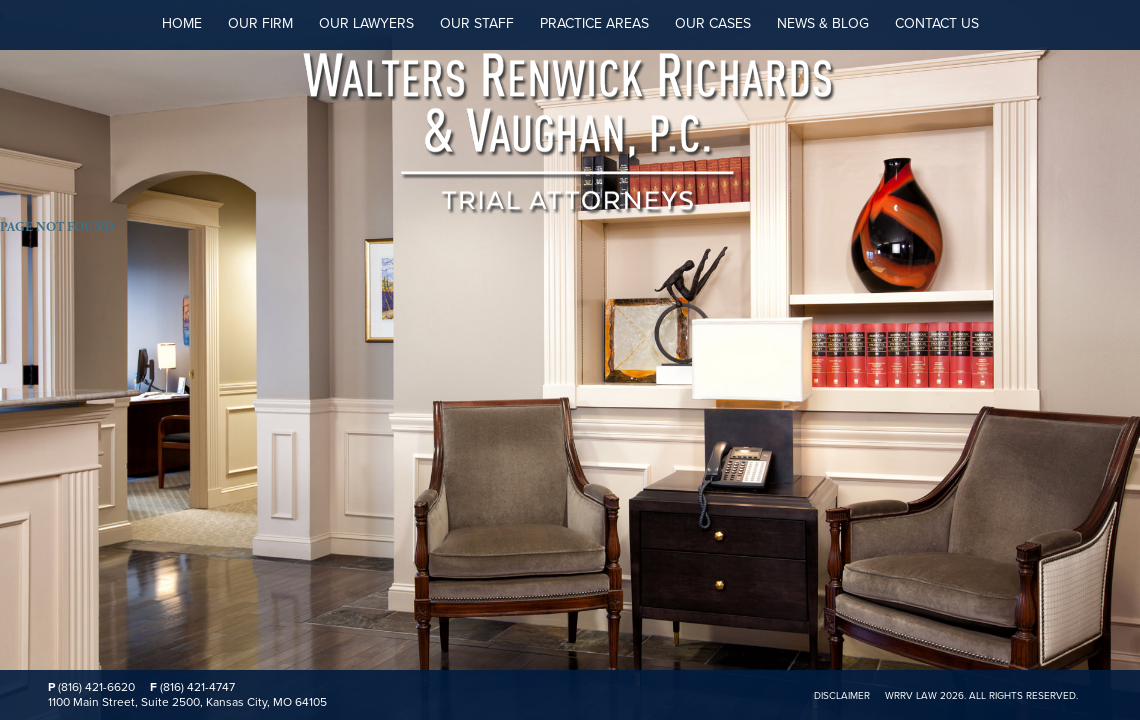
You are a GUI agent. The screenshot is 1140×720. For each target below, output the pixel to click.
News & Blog (823, 23)
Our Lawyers (366, 23)
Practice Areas (594, 23)
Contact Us (937, 23)
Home (182, 23)
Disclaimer (842, 696)
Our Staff (477, 23)
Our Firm (260, 23)
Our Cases (713, 23)
